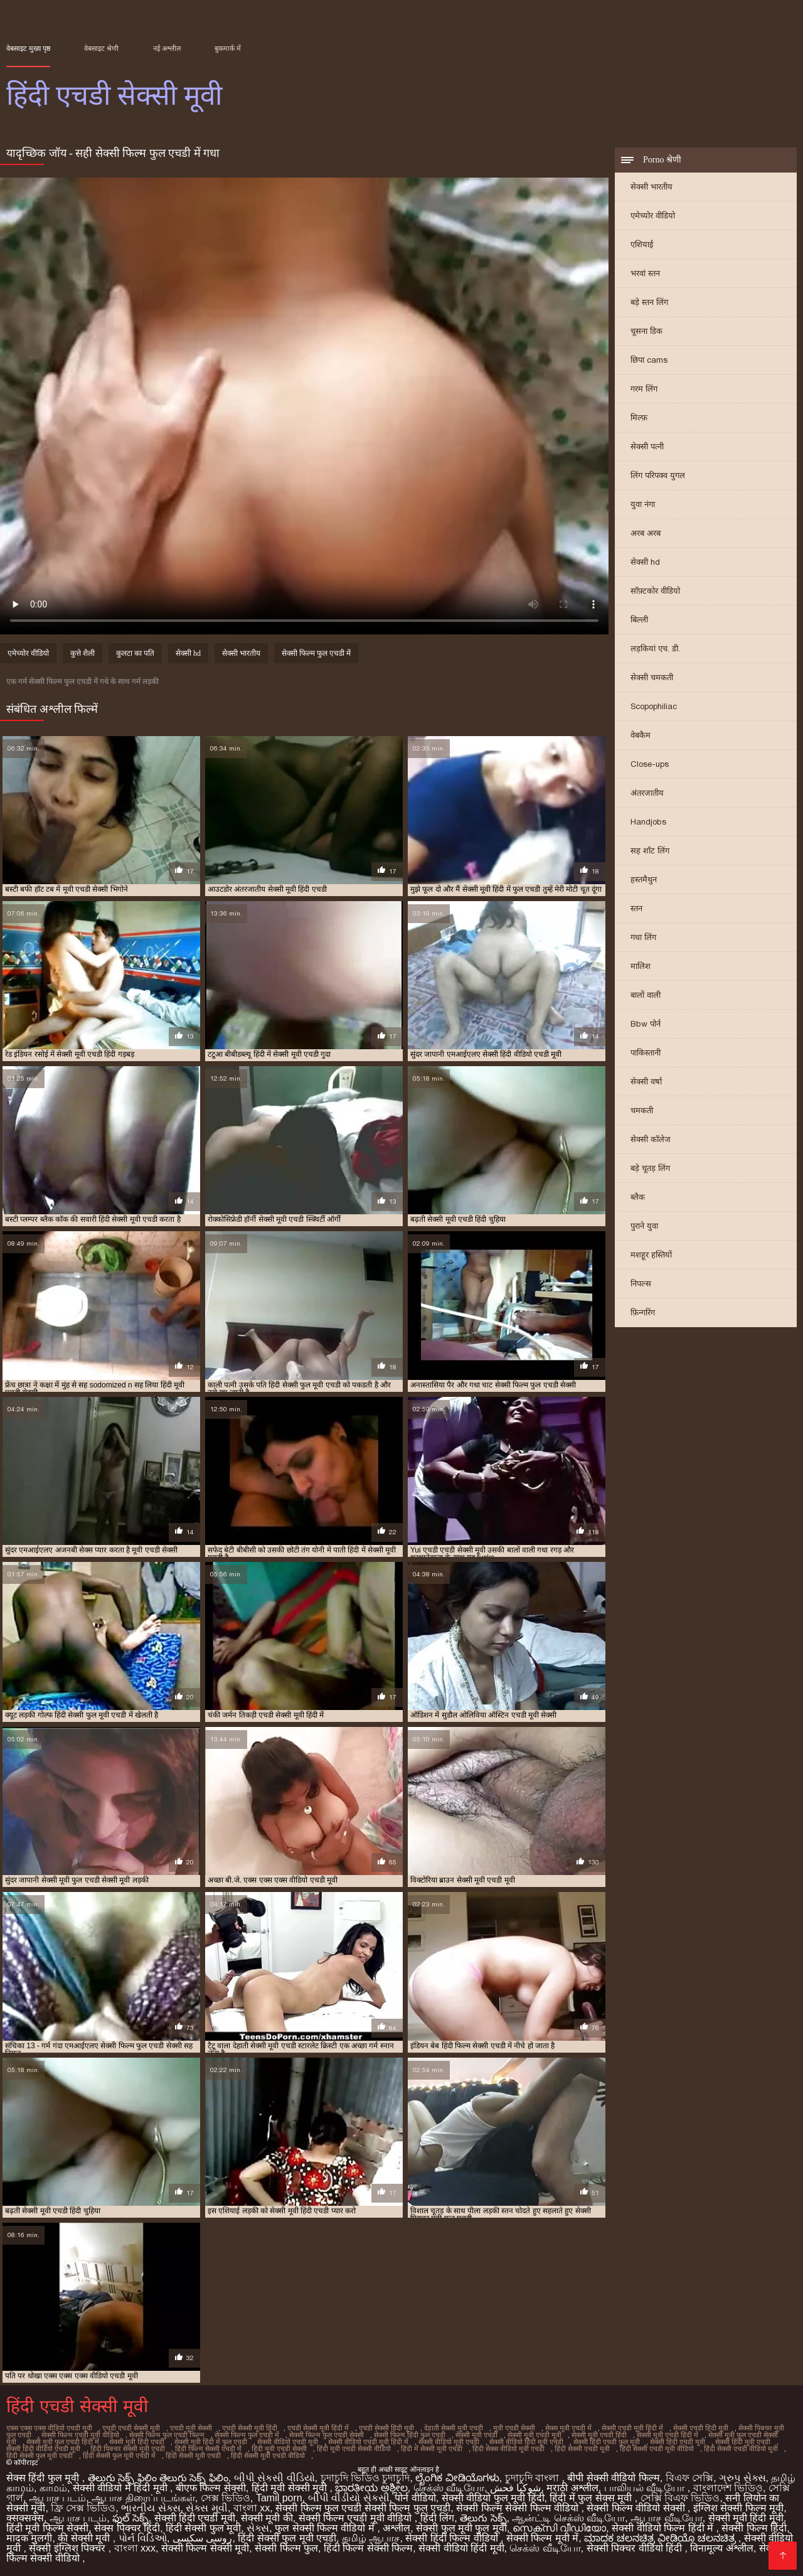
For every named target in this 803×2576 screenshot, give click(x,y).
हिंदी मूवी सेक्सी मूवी (291, 2487)
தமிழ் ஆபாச (371, 2538)
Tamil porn (279, 2498)
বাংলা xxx (135, 2548)
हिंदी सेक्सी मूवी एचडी (193, 2455)
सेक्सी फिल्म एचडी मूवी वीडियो (80, 2435)
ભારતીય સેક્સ (150, 2508)
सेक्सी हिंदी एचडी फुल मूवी (606, 2441)
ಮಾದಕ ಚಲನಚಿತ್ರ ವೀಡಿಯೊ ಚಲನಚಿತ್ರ (661, 2538)
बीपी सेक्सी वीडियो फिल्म (613, 2477)
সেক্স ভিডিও (225, 2498)
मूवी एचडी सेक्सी (514, 2428)
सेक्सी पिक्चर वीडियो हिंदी (636, 2548)
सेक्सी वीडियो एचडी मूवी (287, 2441)
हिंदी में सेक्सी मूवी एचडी (431, 2448)
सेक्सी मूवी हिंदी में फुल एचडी (210, 2441)
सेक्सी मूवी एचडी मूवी (534, 2435)
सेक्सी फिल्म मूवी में (542, 2538)
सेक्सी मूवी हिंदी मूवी (746, 2518)
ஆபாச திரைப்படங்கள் (143, 2498)
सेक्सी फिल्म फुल (286, 2548)
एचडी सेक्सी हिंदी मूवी (386, 2428)
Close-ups (649, 764)
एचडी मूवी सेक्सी (191, 2428)
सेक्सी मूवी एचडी (476, 2435)
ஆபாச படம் (57, 2498)
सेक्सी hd (645, 562)
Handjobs (648, 821)
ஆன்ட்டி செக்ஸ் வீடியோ (568, 2518)
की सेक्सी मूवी (85, 2538)
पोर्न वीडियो (415, 2498)
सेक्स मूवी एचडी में (568, 2428)
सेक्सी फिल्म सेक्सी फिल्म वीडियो (518, 2508)
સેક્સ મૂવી (206, 2508)
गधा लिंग (643, 937)
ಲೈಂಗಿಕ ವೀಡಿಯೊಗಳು (457, 2477)
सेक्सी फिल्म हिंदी (754, 2528)
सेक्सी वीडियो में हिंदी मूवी (121, 2487)
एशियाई (641, 244)
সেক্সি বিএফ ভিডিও (680, 2498)
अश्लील (396, 2528)
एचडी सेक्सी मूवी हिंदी (249, 2428)
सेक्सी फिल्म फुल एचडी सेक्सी (326, 2435)
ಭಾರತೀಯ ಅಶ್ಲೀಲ (371, 2487)
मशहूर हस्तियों (651, 1254)
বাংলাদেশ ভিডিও (728, 2487)
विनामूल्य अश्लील (721, 2548)
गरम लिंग (643, 388)
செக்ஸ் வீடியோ (448, 2487)
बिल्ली (639, 619)
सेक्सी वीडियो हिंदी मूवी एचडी (526, 2441)
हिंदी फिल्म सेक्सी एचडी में (208, 2448)
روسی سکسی (202, 2538)
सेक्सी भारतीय (651, 186)
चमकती (641, 1110)
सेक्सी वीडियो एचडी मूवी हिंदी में (368, 2441)
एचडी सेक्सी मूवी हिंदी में (318, 2428)
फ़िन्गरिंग (642, 1312)
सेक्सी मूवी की (267, 2518)
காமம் (53, 2487)
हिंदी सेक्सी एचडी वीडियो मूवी (741, 2448)
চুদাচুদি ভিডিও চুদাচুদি (365, 2477)
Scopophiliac (653, 706)
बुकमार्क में (228, 48)
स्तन (636, 908)
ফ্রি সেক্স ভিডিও (83, 2508)
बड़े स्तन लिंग (649, 302)
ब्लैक (637, 1197)
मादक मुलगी (29, 2538)
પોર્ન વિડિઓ (143, 2538)
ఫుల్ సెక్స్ (130, 2518)
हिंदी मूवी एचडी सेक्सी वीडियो (354, 2448)
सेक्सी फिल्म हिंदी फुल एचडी (409, 2435)
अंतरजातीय (647, 793)
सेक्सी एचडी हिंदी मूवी (700, 2428)
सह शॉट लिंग (649, 850)
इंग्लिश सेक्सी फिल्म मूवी (738, 2508)
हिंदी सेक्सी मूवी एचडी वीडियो (268, 2455)
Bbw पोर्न (645, 1024)
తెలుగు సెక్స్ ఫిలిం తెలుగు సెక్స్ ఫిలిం (158, 2477)
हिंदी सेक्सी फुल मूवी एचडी (39, 2455)
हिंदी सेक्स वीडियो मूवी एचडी (508, 2448)
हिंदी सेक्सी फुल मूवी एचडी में (119, 2455)
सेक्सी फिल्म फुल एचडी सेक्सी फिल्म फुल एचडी (362, 2508)
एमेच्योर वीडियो (652, 215)
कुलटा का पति (135, 653)
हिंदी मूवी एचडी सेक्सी (279, 2448)
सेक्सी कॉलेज (650, 1139)
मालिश (640, 966)
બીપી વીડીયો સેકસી (349, 2498)
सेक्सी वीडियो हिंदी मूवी (461, 2548)
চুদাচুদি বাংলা (533, 2477)
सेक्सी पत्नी (647, 446)
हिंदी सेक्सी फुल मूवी (203, 2528)
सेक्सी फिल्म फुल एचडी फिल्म (167, 2435)
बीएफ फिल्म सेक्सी (211, 2487)
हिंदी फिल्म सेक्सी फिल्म (368, 2548)
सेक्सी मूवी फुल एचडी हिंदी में (62, 2441)
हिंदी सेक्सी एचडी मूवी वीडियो (657, 2448)
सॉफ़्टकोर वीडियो (655, 591)
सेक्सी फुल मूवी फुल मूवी (461, 2528)
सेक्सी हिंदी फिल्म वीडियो (453, 2538)
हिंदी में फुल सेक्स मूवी (592, 2498)
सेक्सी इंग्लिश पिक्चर (68, 2548)
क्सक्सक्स (25, 2518)
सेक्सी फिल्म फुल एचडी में (316, 653)
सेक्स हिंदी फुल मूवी (44, 2477)
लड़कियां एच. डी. (655, 648)
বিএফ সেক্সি (689, 2477)
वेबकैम (640, 735)
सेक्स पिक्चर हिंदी (127, 2528)
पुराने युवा (644, 1226)
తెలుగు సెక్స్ (483, 2518)
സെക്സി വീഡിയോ (559, 2528)
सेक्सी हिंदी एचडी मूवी (677, 2441)
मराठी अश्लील (572, 2487)
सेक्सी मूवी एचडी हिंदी (599, 2435)
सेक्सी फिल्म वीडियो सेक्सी (637, 2508)
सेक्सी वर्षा (646, 1081)
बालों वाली (645, 995)
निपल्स (640, 1283)
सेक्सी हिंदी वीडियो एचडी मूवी (43, 2448)
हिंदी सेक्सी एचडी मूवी (582, 2448)
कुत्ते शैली (82, 653)
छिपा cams (648, 360)
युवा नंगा (642, 504)
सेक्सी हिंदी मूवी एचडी (742, 2441)
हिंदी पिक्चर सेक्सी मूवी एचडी (127, 2448)
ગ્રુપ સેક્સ (742, 2477)
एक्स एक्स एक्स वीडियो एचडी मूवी (49, 2428)
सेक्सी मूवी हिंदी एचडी (136, 2441)
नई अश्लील (167, 48)
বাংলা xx (251, 2508)
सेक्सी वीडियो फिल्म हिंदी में (664, 2528)
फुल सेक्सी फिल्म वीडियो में (326, 2528)
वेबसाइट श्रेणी (101, 48)
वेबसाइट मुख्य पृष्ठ (28, 48)
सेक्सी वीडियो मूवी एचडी (448, 2441)
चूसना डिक (646, 331)
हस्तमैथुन (643, 879)
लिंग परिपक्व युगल (657, 475)
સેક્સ (258, 2528)
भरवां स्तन (645, 273)
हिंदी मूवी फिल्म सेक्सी (47, 2528)
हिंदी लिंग (437, 2518)
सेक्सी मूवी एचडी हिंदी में (667, 2435)
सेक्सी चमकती (651, 677)
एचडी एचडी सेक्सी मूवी (131, 2428)
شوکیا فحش (515, 2487)
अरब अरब (645, 533)
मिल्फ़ (638, 417)
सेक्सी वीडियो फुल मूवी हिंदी (493, 2498)
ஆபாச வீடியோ (666, 2518)
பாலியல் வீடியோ (646, 2487)
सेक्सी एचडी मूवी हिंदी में (632, 2428)
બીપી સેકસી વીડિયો (274, 2477)
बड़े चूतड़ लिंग (650, 1168)
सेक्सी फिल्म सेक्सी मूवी (205, 2548)
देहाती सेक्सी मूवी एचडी (453, 2428)
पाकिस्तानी (645, 1052)
